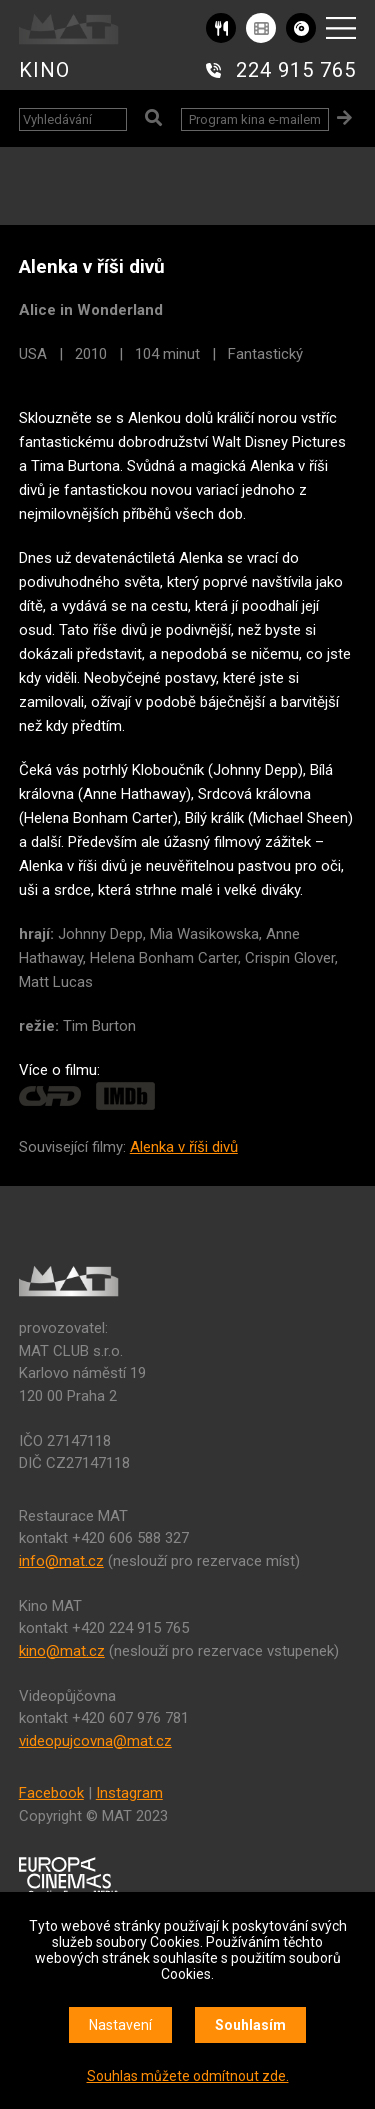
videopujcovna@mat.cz (95, 1741)
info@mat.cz (61, 1561)
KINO (44, 70)
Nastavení (120, 2025)
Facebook (51, 1793)
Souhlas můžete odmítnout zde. (188, 2076)
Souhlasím (250, 2025)
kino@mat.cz (62, 1651)
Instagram (129, 1793)
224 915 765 (296, 70)
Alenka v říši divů (184, 1147)
